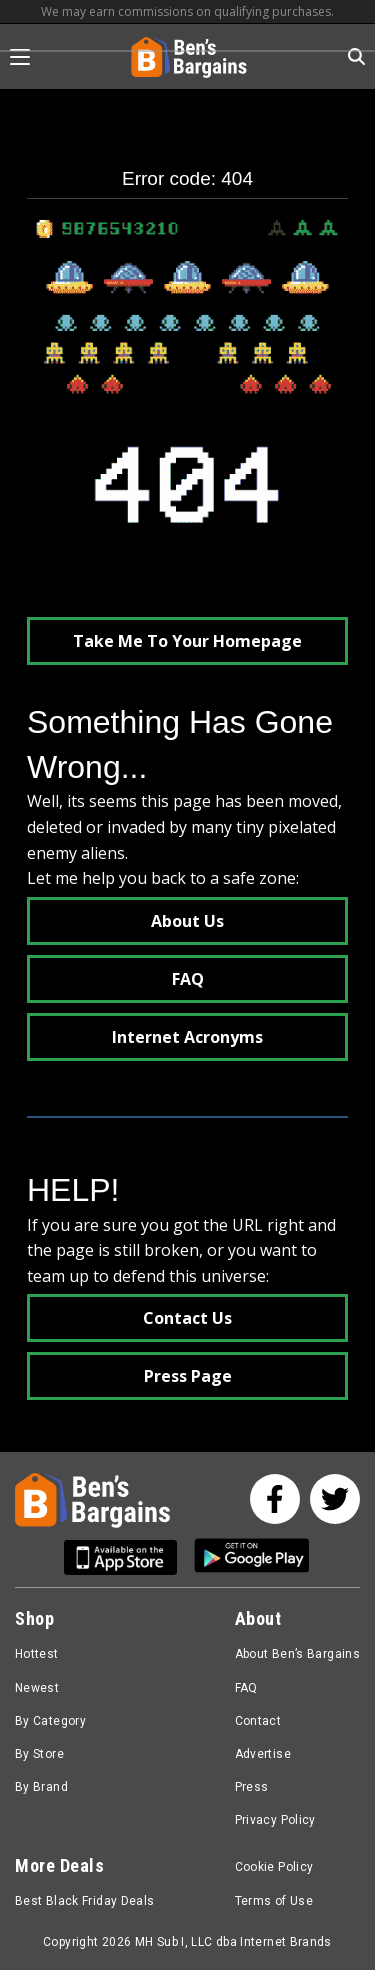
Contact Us (187, 1318)
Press (252, 1787)
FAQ (188, 979)
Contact (258, 1721)
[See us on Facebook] (275, 1499)
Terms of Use (274, 1901)
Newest (37, 1688)
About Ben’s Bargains (297, 1654)
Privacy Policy (275, 1820)
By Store (39, 1754)
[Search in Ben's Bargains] (356, 56)
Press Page (188, 1376)
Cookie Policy (274, 1867)
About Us (187, 921)
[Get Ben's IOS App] (128, 1557)
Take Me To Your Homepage (187, 641)
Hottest (37, 1654)
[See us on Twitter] (335, 1499)
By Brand (41, 1787)
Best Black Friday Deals (85, 1901)
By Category (50, 1721)
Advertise (263, 1754)
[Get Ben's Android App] (252, 1557)
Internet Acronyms (187, 1037)
